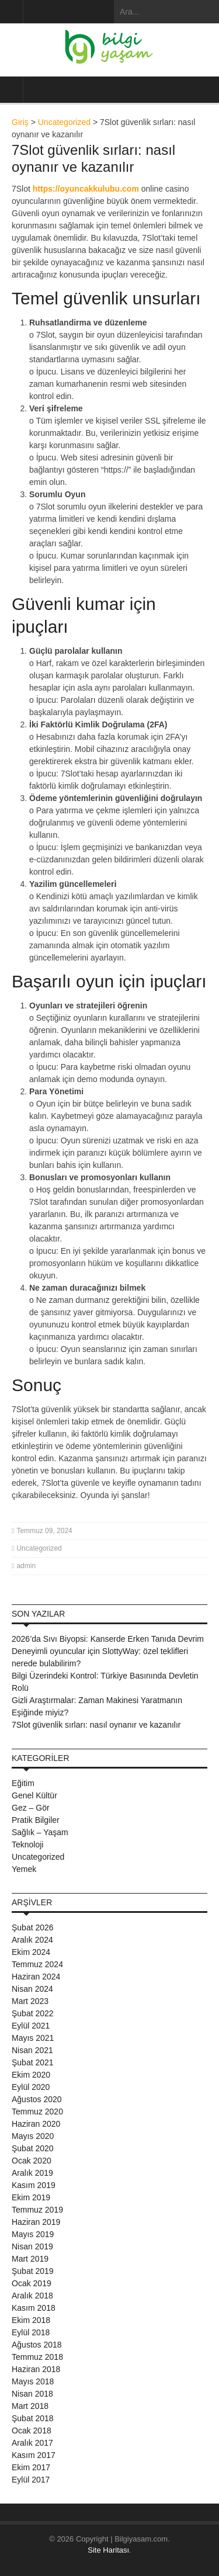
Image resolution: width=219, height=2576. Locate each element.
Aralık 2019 (32, 2173)
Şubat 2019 (33, 2271)
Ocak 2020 (31, 2160)
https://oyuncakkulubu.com (86, 188)
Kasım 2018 (33, 2307)
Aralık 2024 (32, 1939)
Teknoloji (27, 1844)
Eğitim (23, 1783)
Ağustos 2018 (37, 2344)
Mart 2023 (30, 2001)
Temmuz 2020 (37, 2111)
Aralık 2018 (32, 2295)
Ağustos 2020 (37, 2099)
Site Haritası (108, 2550)
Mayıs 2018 (33, 2381)
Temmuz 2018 (37, 2357)
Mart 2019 (30, 2258)
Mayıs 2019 (33, 2234)
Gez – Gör (31, 1807)
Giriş (20, 122)
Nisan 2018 (32, 2393)
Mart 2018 (30, 2406)
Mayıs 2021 (33, 2038)
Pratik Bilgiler (36, 1820)
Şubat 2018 (33, 2418)
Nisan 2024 (32, 1988)
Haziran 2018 (36, 2369)
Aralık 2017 (32, 2442)
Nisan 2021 (32, 2050)
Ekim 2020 (31, 2074)
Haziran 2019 (36, 2222)
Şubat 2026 (33, 1927)
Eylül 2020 (31, 2087)
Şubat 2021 (33, 2062)
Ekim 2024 (31, 1952)
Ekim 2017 (31, 2467)
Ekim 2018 (31, 2320)
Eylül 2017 (31, 2479)
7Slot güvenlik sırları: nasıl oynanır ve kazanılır (96, 1724)
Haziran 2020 (36, 2123)
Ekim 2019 (31, 2197)
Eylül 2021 (31, 2025)
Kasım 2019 (33, 2185)
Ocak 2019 (31, 2283)
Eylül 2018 (31, 2332)
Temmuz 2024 (37, 1964)
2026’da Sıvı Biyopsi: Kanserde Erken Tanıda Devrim (108, 1639)
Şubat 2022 (33, 2013)
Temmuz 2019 (37, 2209)
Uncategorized (64, 122)
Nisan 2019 (32, 2246)
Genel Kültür (34, 1795)
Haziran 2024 (36, 1976)
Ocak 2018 (31, 2430)
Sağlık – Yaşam (40, 1832)
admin (26, 1566)
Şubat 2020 (33, 2148)
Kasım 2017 (33, 2455)
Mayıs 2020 (33, 2136)
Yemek (24, 1869)
